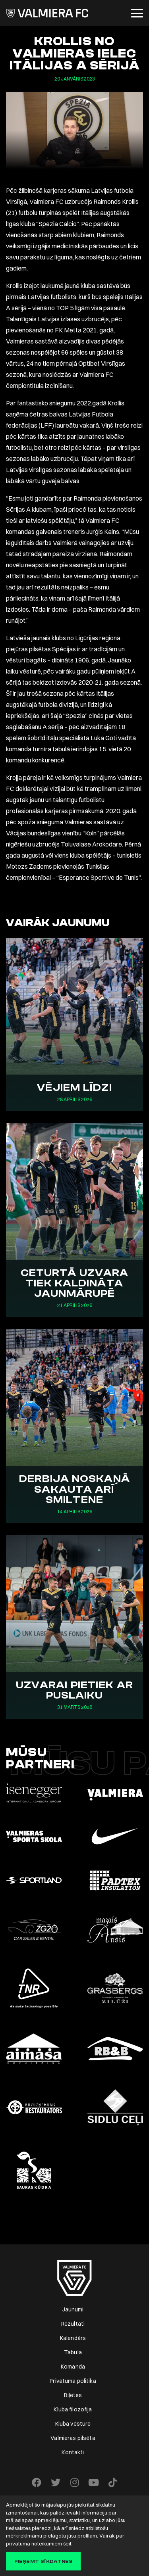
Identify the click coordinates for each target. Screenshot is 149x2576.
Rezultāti (73, 2323)
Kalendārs (73, 2338)
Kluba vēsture (73, 2423)
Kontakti (73, 2452)
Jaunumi (73, 2309)
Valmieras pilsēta (72, 2438)
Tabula (73, 2352)
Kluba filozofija (73, 2409)
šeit (67, 2543)
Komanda (73, 2366)
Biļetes (73, 2395)
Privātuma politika (73, 2380)
